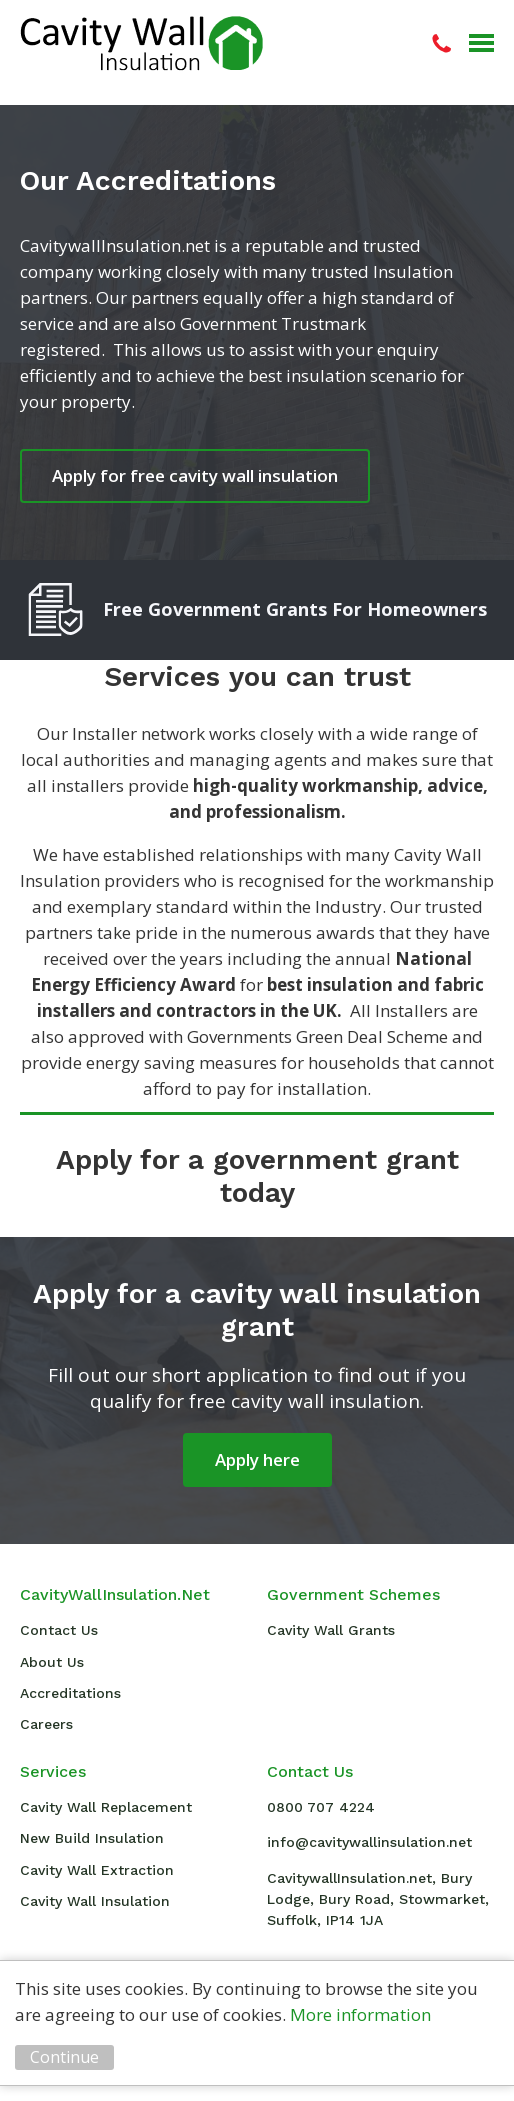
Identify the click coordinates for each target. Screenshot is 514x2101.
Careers (46, 1724)
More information (360, 2014)
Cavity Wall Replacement (106, 1807)
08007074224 (441, 43)
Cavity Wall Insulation (141, 42)
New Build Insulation (92, 1838)
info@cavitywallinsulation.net (369, 1842)
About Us (52, 1662)
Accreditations (70, 1693)
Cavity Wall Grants (331, 1630)
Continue (64, 2057)
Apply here (257, 1459)
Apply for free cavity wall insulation (195, 475)
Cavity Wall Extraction (97, 1870)
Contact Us (59, 1630)
